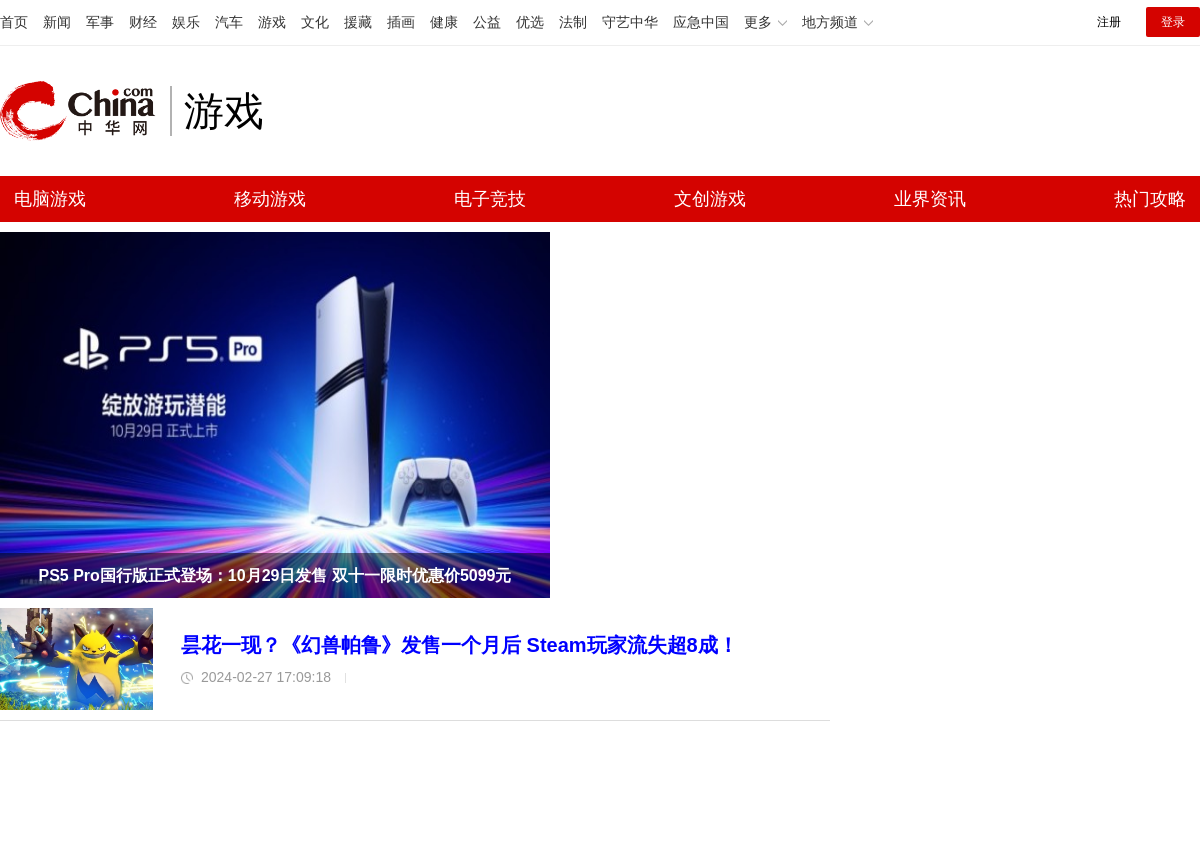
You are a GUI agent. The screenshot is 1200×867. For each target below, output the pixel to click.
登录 (1173, 22)
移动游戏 (270, 199)
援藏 (358, 22)
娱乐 (186, 22)
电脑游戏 (50, 199)
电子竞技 (490, 199)
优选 (530, 22)
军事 (100, 22)
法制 (573, 22)
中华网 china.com (85, 111)
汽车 (229, 22)
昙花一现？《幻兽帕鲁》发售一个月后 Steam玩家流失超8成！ (459, 645)
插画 (401, 22)
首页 (14, 22)
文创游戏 (710, 199)
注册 (1109, 22)
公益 (487, 22)
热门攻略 (1150, 199)
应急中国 (701, 22)
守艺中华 (630, 22)
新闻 (57, 22)
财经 (143, 22)
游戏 (272, 22)
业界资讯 (930, 199)
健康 (444, 22)
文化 (315, 22)
